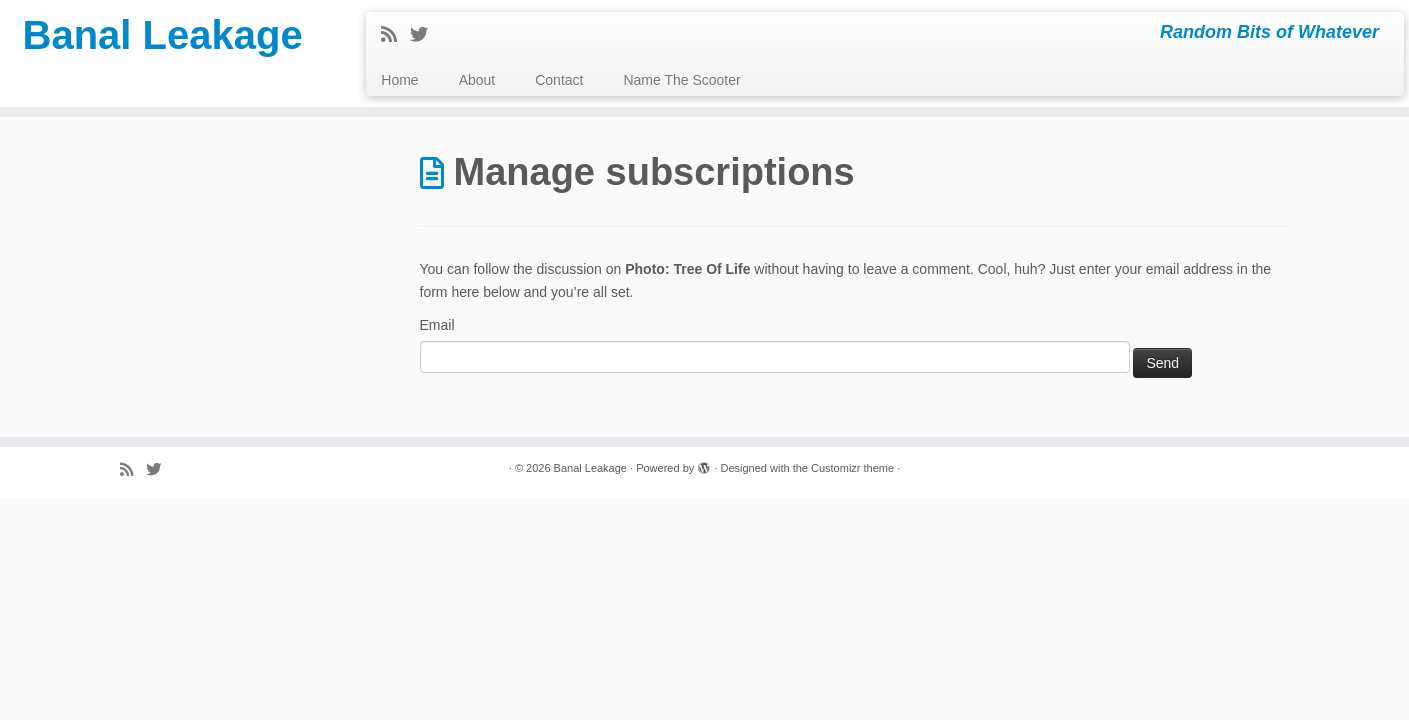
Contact (559, 80)
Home (399, 80)
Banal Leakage (163, 35)
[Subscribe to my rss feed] (395, 35)
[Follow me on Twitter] (425, 35)
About (477, 80)
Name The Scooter (681, 80)
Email (437, 325)
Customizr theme (852, 468)
